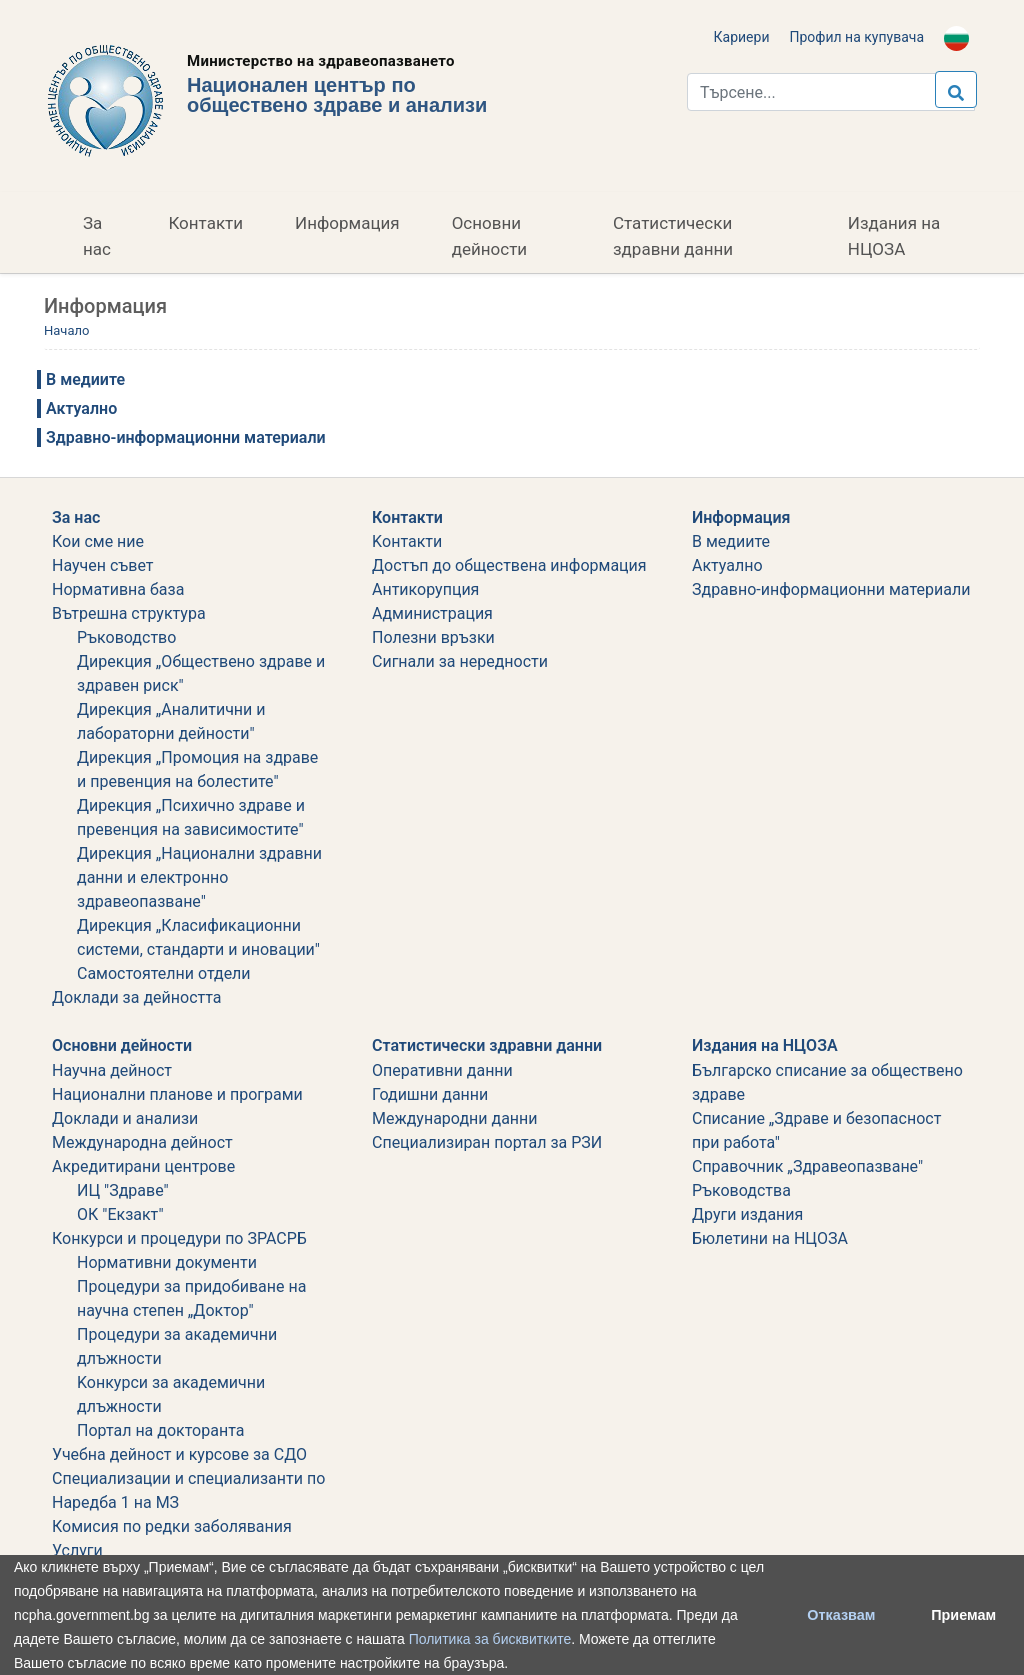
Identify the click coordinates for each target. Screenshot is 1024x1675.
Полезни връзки (433, 637)
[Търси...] (831, 92)
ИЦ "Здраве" (123, 1190)
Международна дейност (142, 1142)
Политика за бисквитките (490, 1639)
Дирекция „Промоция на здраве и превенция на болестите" (197, 769)
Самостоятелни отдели (164, 973)
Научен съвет (103, 565)
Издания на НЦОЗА (894, 236)
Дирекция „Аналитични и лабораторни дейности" (171, 721)
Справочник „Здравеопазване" (807, 1166)
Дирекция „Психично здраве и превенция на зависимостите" (191, 817)
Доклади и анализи (125, 1118)
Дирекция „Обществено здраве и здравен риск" (201, 673)
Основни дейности (489, 236)
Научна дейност (112, 1070)
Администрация (432, 613)
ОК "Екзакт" (120, 1214)
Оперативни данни (442, 1070)
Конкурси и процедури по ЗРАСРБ (179, 1238)
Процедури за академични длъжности (177, 1346)
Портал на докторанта (160, 1430)
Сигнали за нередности (460, 661)
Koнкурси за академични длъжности (171, 1394)
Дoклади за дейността (136, 997)
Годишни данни (430, 1094)
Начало (66, 330)
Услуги (77, 1550)
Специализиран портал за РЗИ (487, 1142)
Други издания (747, 1214)
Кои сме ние (98, 541)
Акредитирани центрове (143, 1166)
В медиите (85, 379)
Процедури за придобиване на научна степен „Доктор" (191, 1298)
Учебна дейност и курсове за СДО (179, 1454)
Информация (347, 223)
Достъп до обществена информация (509, 565)
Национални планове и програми (177, 1094)
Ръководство (126, 637)
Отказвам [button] (841, 1615)
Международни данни (455, 1118)
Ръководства (741, 1190)
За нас (97, 236)
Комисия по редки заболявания (172, 1526)
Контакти (205, 223)
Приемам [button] (963, 1615)
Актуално (81, 408)
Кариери (742, 37)
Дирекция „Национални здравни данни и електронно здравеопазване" (199, 877)
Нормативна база (118, 589)
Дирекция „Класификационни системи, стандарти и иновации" (198, 937)
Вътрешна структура (129, 613)
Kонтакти (407, 541)
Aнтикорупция (425, 589)
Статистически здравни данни (673, 236)
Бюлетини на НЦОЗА (770, 1238)
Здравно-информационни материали (186, 437)
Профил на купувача (856, 37)
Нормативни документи (167, 1262)
